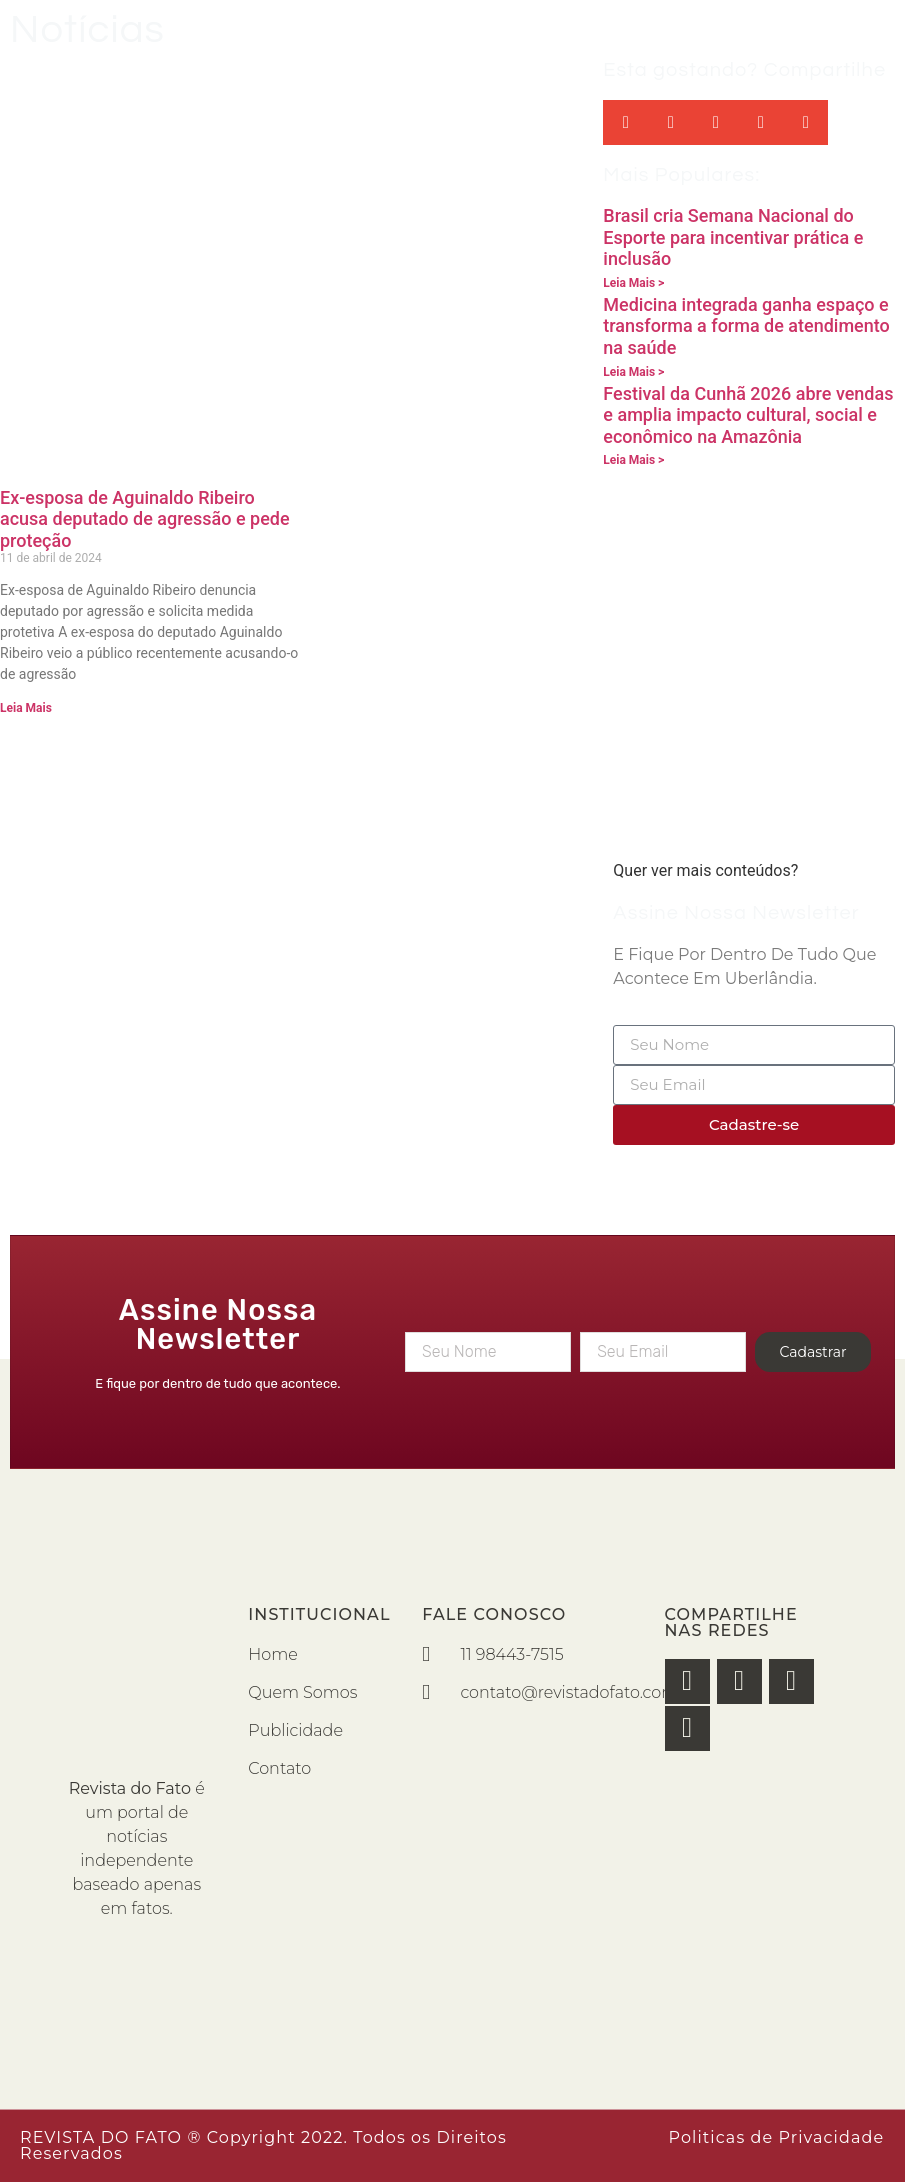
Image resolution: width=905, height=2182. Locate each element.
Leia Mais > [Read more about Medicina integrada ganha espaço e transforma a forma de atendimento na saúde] (633, 372)
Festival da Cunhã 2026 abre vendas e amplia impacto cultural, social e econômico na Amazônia (748, 415)
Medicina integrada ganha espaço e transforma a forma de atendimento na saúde (746, 326)
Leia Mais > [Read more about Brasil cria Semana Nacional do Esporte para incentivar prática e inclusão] (633, 283)
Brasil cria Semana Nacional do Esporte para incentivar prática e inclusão (733, 237)
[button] (625, 122)
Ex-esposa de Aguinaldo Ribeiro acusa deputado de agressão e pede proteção (145, 519)
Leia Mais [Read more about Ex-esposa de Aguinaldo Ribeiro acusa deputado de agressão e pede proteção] (26, 708)
